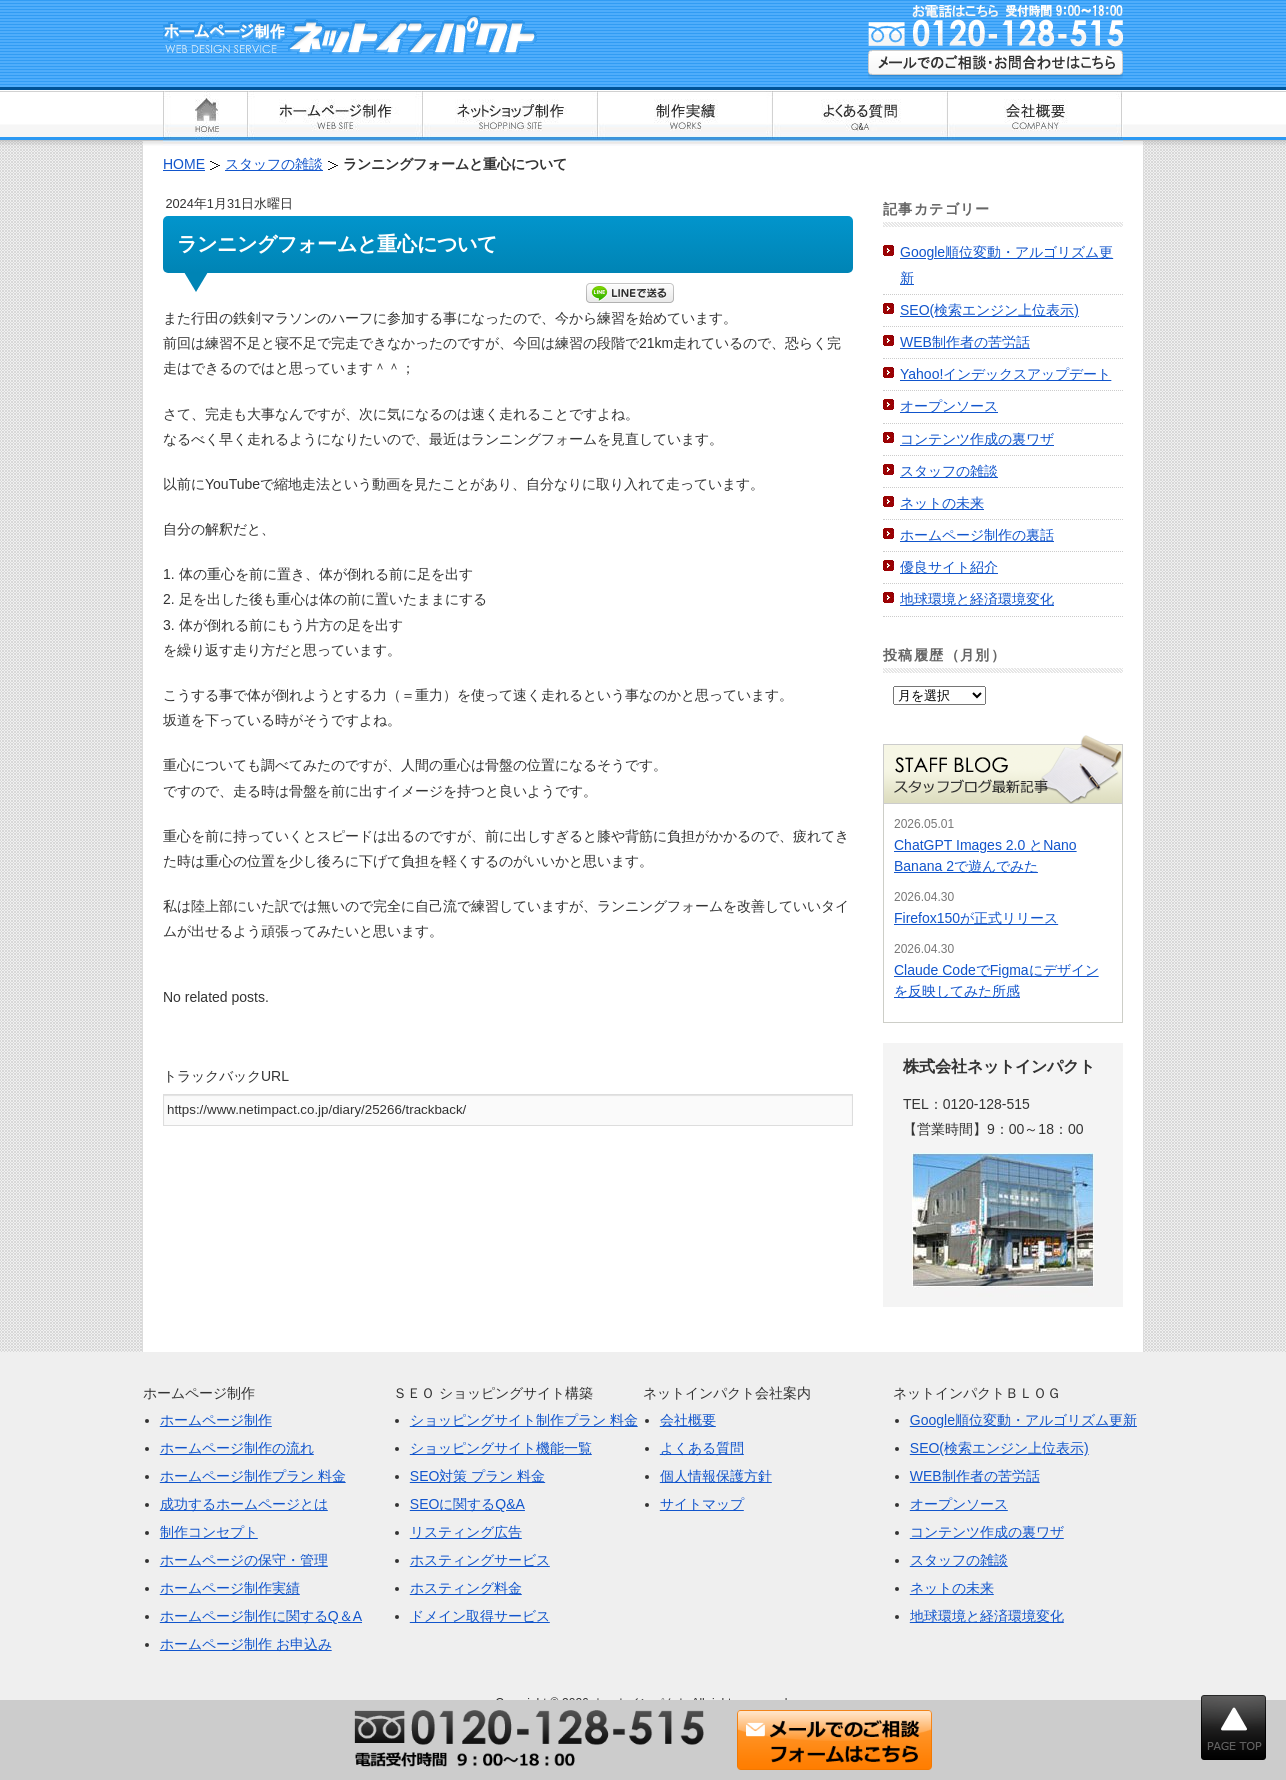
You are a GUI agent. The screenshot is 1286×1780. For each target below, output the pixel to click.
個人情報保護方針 (716, 1476)
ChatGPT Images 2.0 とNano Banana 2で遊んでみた (985, 855)
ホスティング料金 (466, 1588)
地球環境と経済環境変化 (977, 599)
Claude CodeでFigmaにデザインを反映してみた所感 (996, 980)
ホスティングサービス (480, 1560)
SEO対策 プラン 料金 (477, 1476)
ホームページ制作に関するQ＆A (261, 1616)
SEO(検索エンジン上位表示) (989, 310)
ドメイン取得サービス (480, 1616)
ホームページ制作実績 (230, 1588)
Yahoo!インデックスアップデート (1005, 374)
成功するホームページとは (244, 1504)
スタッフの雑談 (949, 471)
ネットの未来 (942, 503)
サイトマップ (702, 1504)
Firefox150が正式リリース (976, 918)
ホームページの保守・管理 (244, 1560)
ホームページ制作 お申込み (246, 1644)
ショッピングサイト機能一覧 (501, 1448)
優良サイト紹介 (949, 567)
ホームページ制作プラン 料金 (253, 1476)
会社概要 (688, 1420)
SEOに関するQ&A (467, 1504)
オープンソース (949, 406)
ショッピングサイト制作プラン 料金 (524, 1420)
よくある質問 (702, 1448)
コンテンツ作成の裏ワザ (977, 439)
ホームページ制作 (216, 1420)
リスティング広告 (466, 1532)
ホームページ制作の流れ (237, 1448)
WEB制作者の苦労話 (965, 342)
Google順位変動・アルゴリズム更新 (1023, 1420)
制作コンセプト (209, 1532)
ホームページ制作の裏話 (977, 535)
